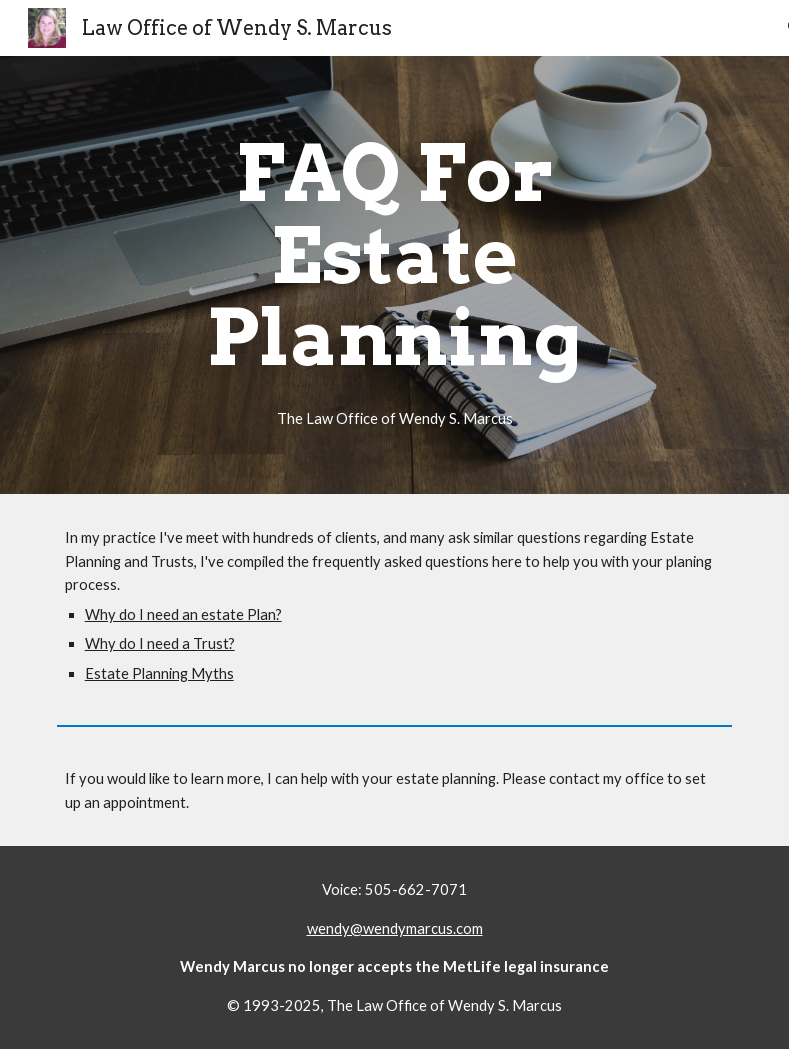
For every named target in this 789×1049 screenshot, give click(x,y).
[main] (394, 275)
